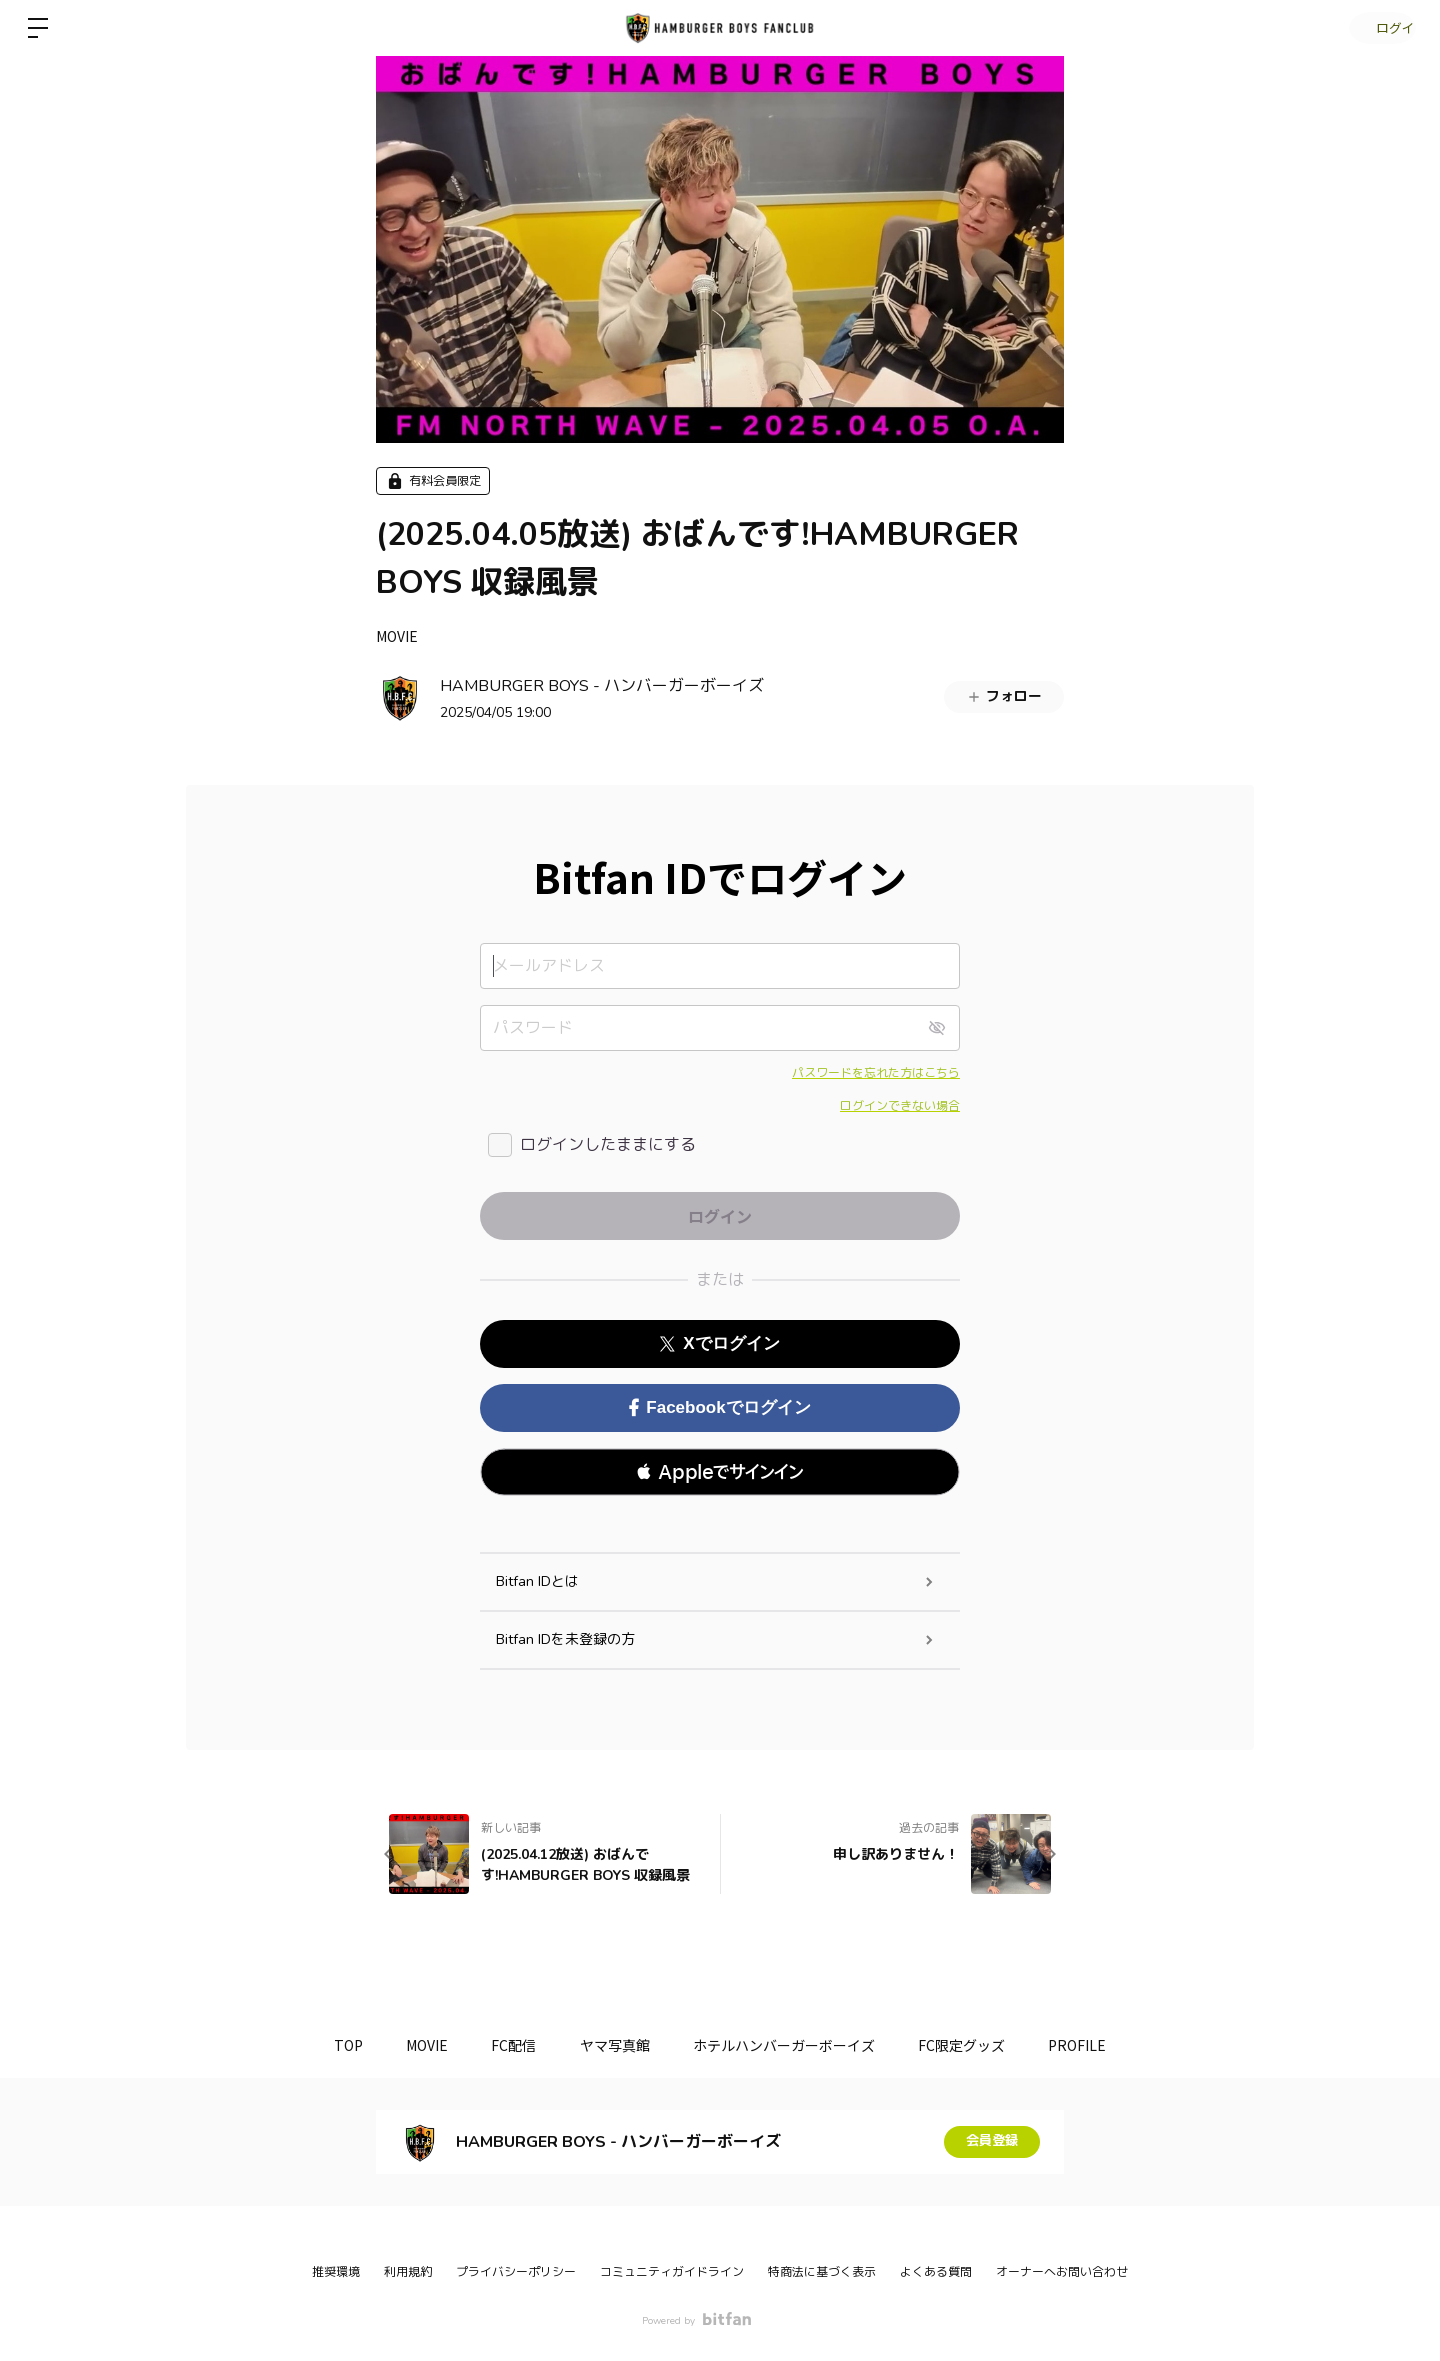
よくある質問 (936, 2272)
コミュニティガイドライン (672, 2272)
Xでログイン (719, 1343)
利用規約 (408, 2272)
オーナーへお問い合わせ (1062, 2272)
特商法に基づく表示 (822, 2272)
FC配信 (507, 2045)
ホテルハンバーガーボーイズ (791, 2045)
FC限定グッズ (975, 2045)
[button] (720, 1472)
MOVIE (397, 636)
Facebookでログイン (719, 1407)
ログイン (1380, 27)
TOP (328, 2045)
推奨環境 (336, 2272)
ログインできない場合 (900, 1106)
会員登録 (992, 2141)
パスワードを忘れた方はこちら (876, 1073)
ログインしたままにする (608, 1145)
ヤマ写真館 (615, 2045)
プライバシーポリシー (516, 2272)
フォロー (1004, 696)
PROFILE (1098, 2045)
